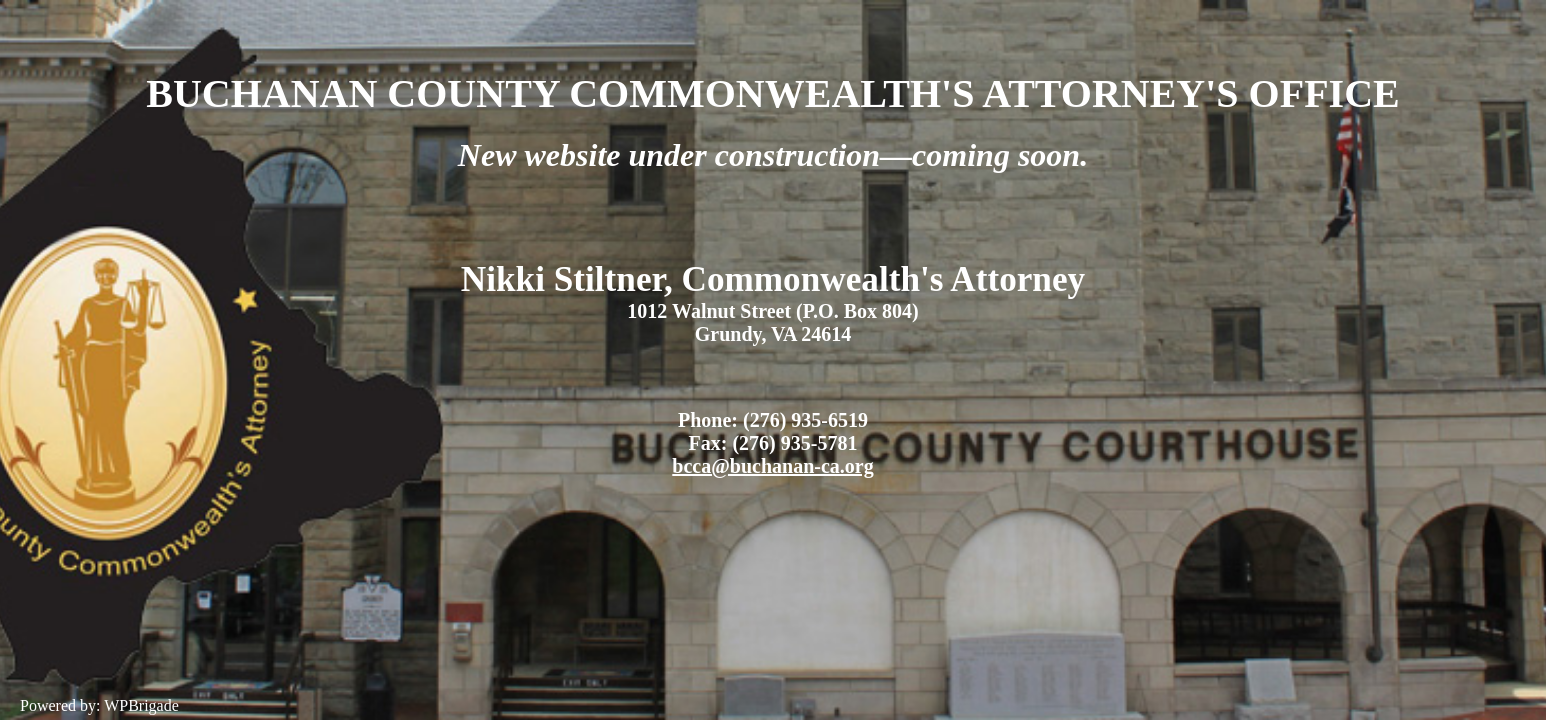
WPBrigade (141, 705)
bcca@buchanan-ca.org (772, 466)
